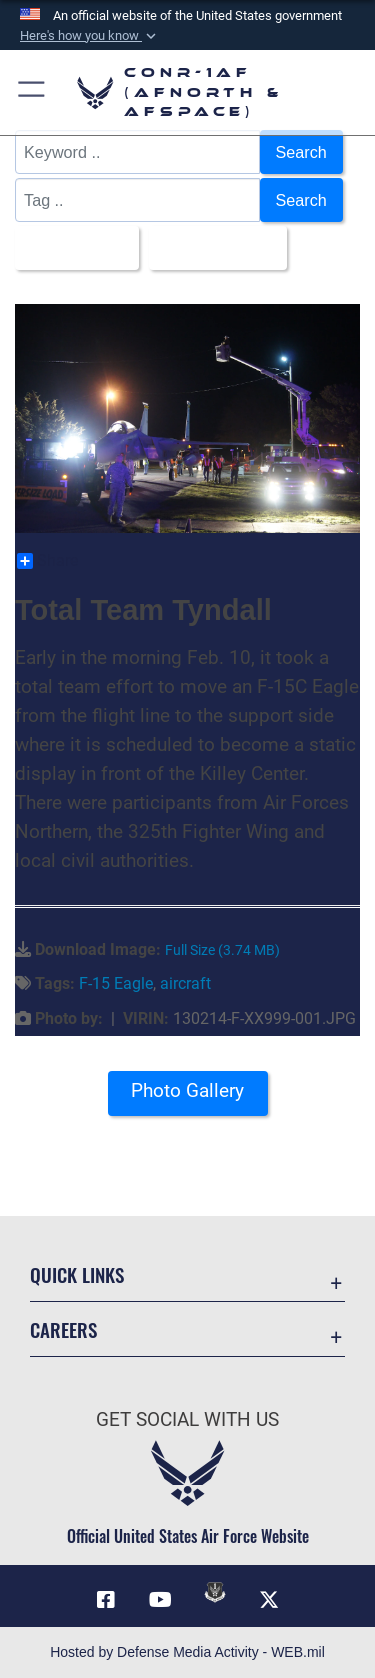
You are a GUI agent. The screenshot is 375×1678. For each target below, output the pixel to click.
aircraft (185, 983)
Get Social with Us (187, 1419)
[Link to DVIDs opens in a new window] (215, 1592)
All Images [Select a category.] (71, 248)
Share (47, 561)
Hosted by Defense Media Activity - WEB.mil (187, 1652)
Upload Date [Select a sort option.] (212, 248)
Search (301, 152)
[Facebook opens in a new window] (106, 1600)
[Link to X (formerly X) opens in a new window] (269, 1600)
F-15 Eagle (116, 983)
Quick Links (77, 1274)
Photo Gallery (187, 1090)
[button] (90, 36)
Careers (63, 1329)
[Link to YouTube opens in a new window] (160, 1600)
